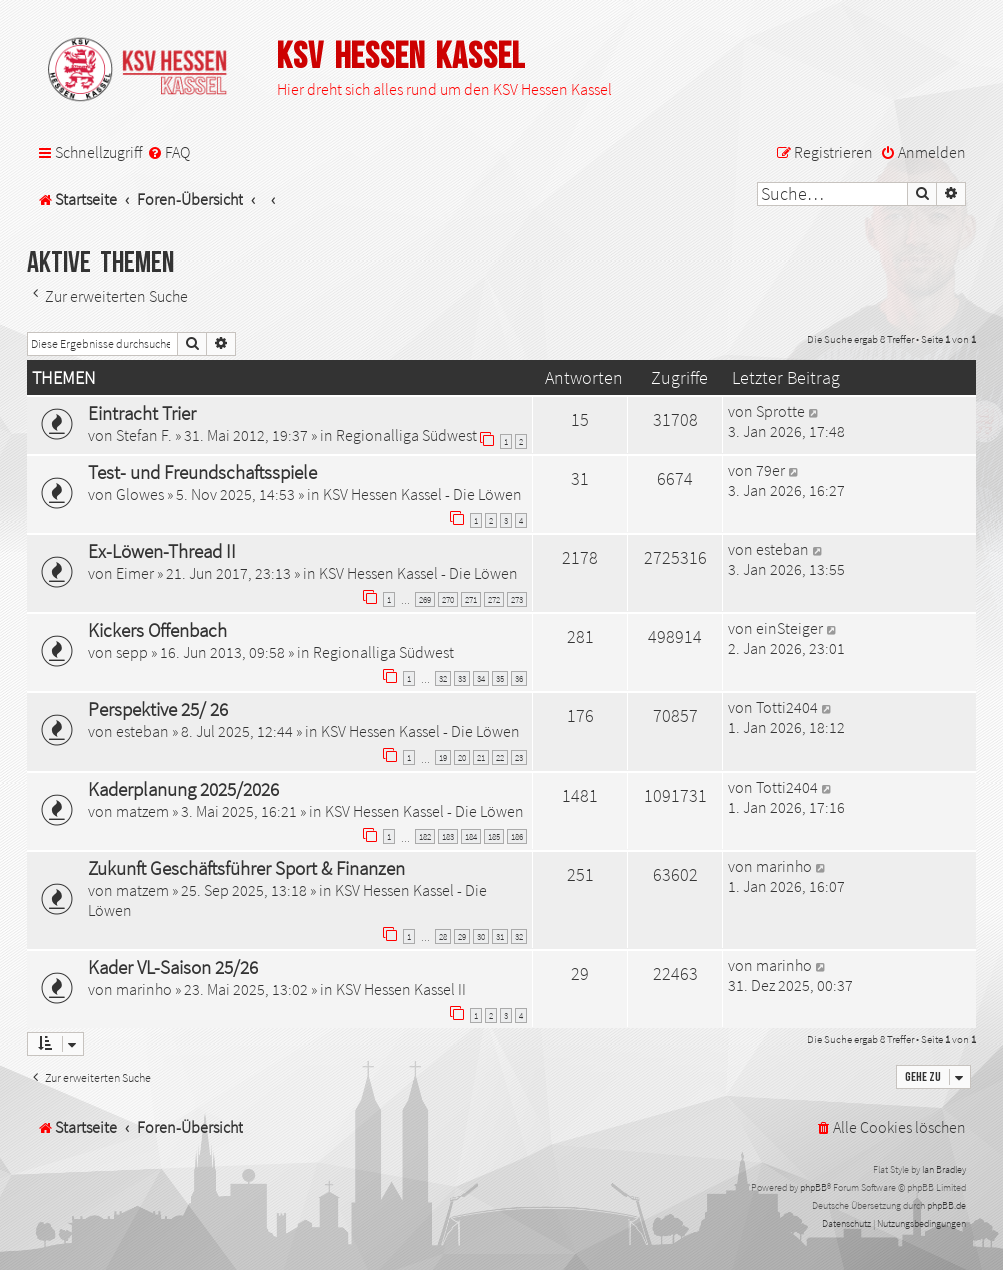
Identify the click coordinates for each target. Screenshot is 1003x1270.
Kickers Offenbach (157, 630)
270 (448, 599)
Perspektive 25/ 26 (158, 709)
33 (462, 678)
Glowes (140, 494)
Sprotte (780, 411)
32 (443, 678)
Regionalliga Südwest (406, 435)
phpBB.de (946, 1205)
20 (462, 757)
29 (462, 936)
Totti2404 (787, 707)
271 (471, 599)
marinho (784, 866)
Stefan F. (144, 435)
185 (494, 836)
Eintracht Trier (142, 413)
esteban (782, 549)
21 (481, 757)
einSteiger (789, 628)
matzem (142, 811)
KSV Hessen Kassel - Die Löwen (422, 494)
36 (519, 678)
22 (500, 757)
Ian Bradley (944, 1169)
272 (494, 599)
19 (443, 757)
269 (425, 599)
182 (425, 836)
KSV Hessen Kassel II (401, 989)
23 (519, 757)
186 (517, 836)
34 (481, 678)
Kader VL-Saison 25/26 (173, 967)
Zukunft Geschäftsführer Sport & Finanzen (246, 868)
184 (471, 836)
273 (517, 599)
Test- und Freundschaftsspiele (202, 472)
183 (448, 836)
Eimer (135, 573)
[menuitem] (168, 152)
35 (500, 678)
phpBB (813, 1187)
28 (443, 936)
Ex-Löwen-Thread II (162, 551)
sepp (132, 652)
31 (500, 936)
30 (481, 936)
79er (770, 470)
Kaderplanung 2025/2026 (183, 789)
